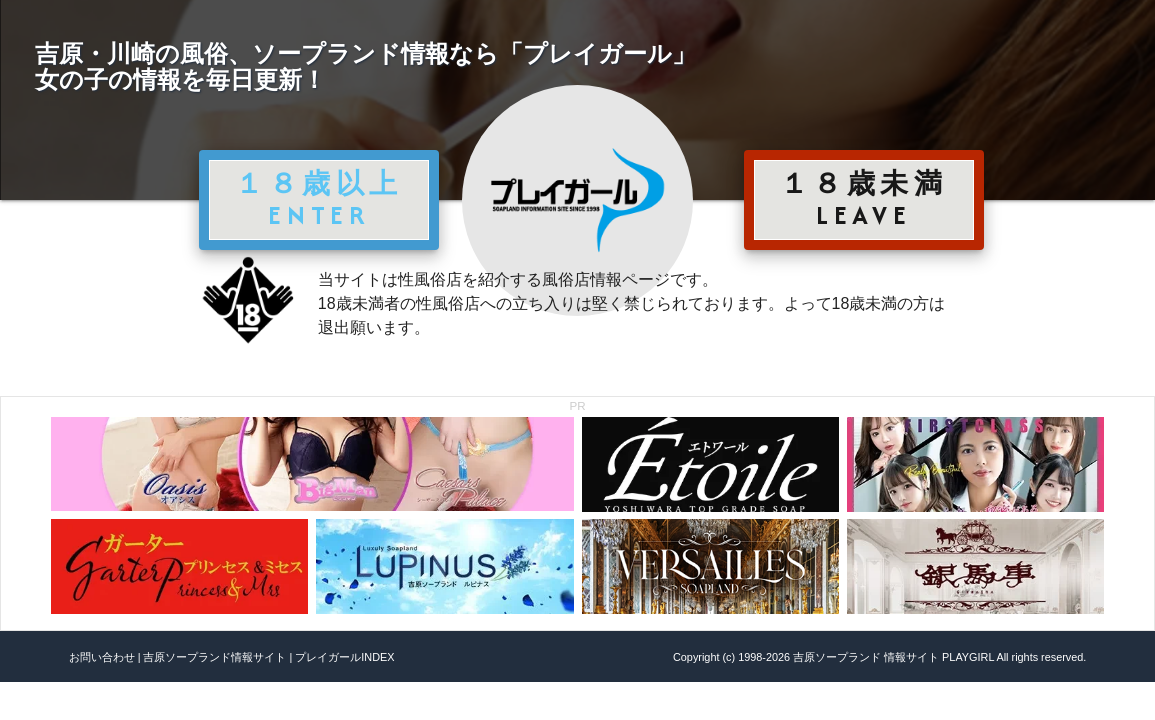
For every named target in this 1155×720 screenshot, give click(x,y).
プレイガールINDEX (344, 657)
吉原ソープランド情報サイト (214, 657)
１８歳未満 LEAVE (864, 199)
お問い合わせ (102, 657)
